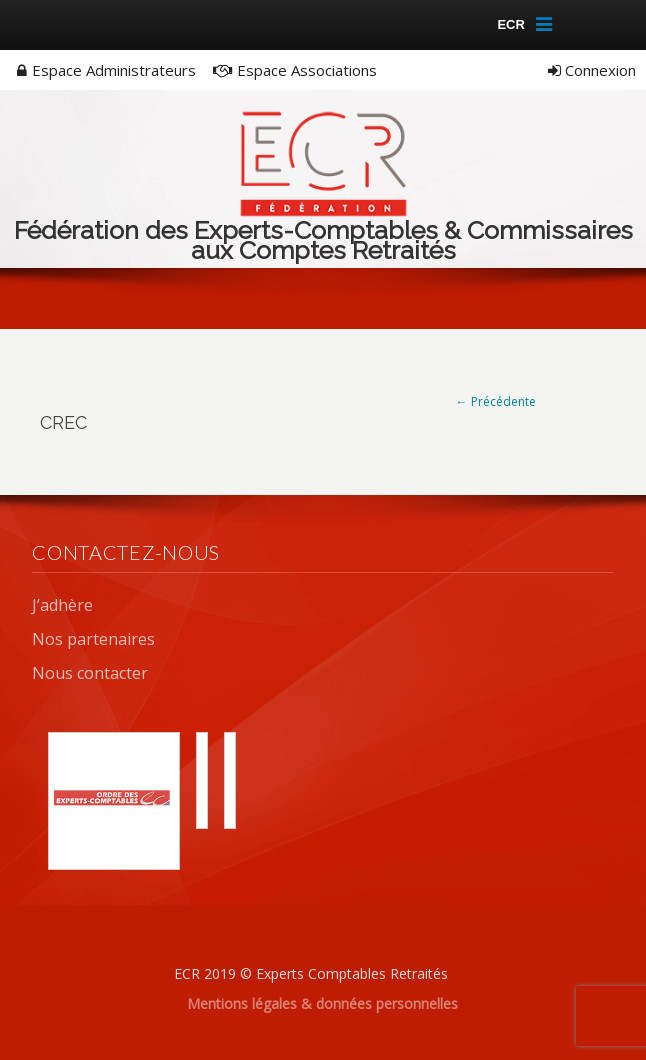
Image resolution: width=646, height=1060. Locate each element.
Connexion (592, 70)
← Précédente (496, 401)
